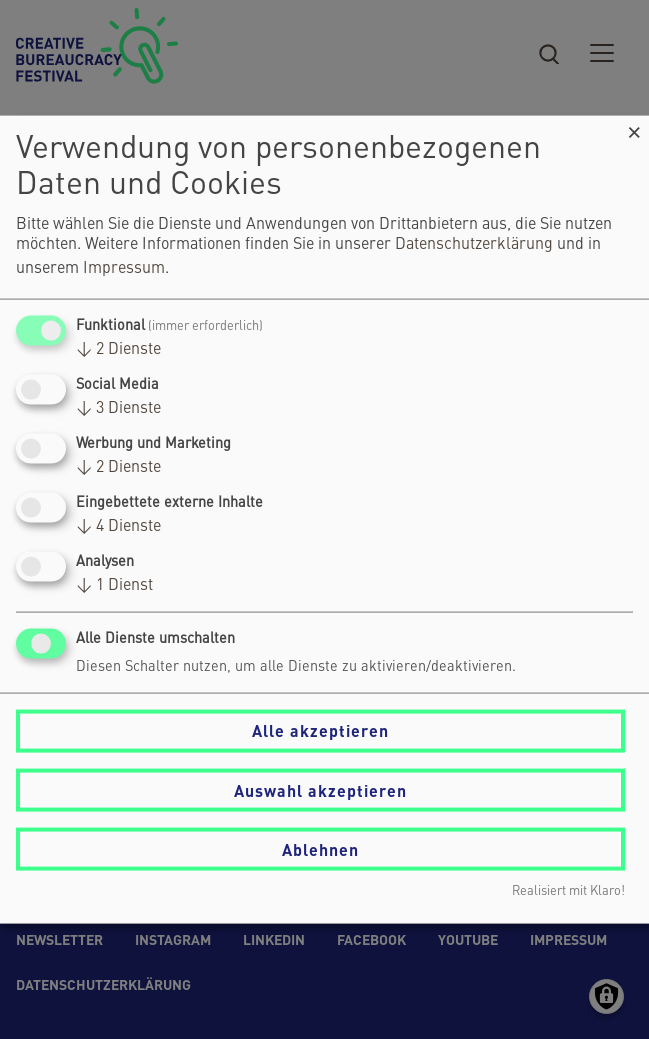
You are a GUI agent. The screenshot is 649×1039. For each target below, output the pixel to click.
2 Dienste (118, 349)
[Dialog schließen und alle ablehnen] (634, 127)
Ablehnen (320, 848)
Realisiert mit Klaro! (568, 891)
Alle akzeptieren (320, 730)
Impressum (124, 268)
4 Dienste (118, 527)
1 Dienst (114, 586)
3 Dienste (118, 408)
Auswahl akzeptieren (320, 789)
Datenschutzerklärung (474, 244)
